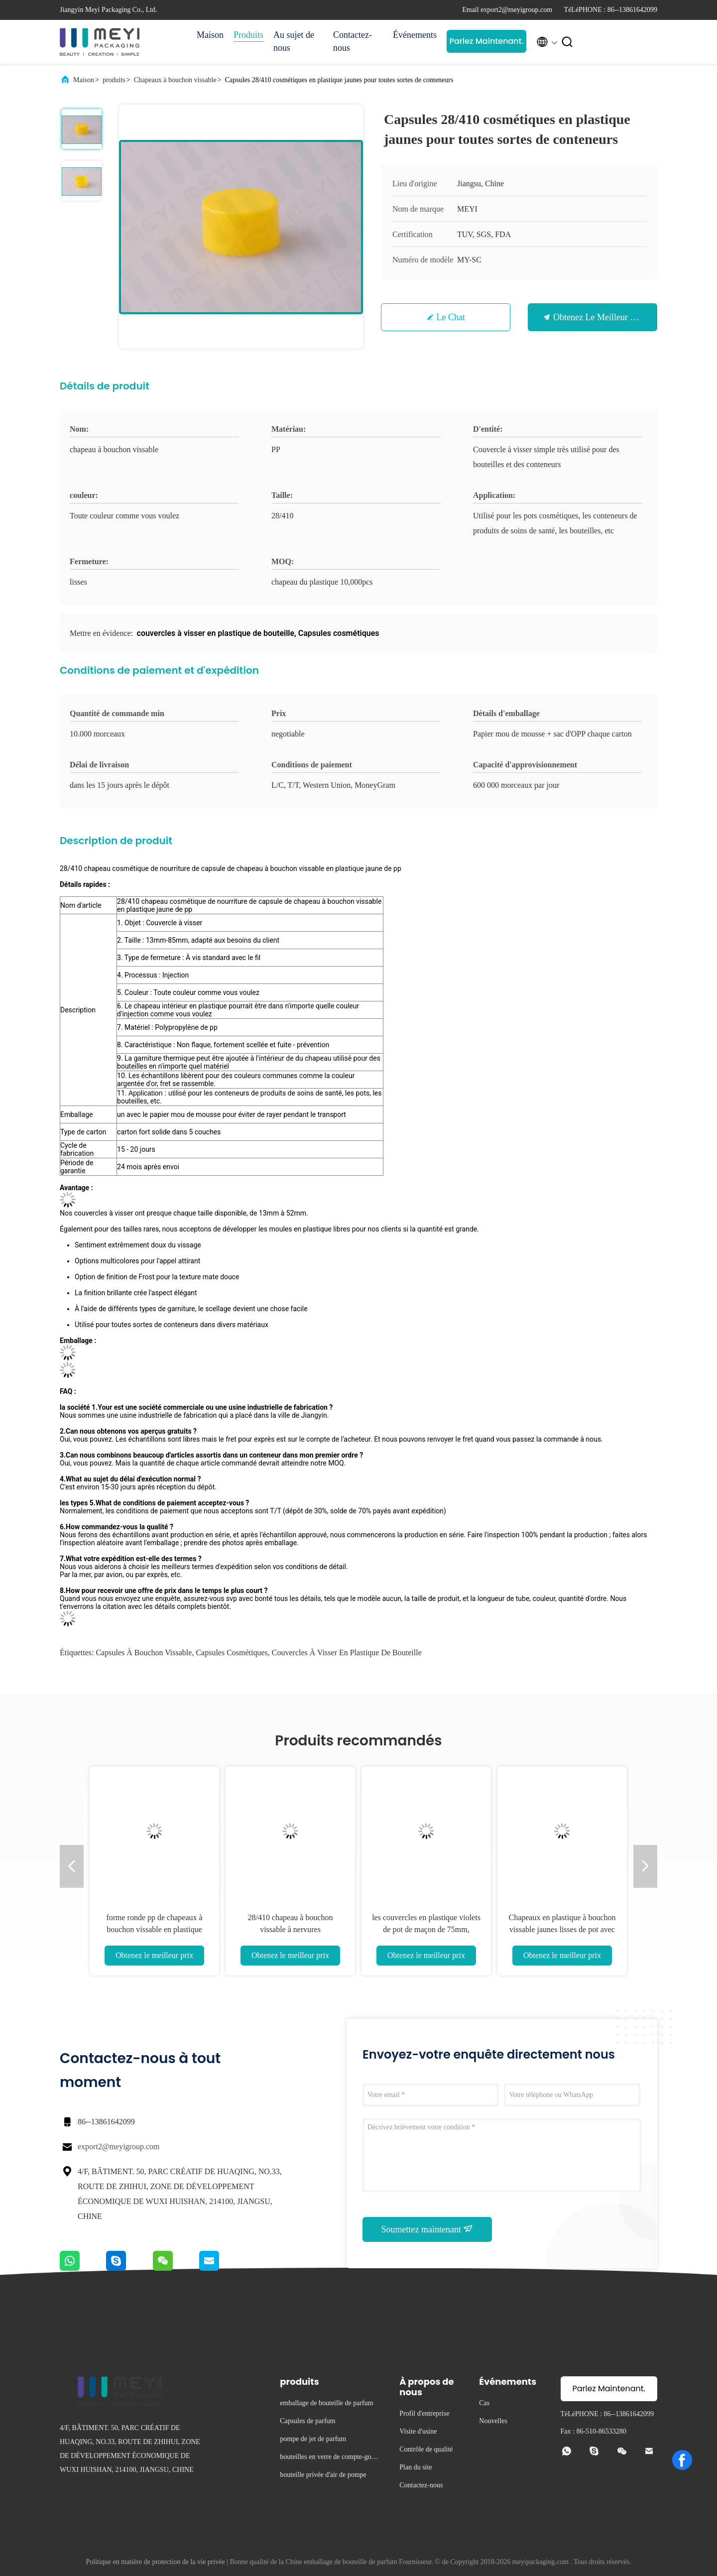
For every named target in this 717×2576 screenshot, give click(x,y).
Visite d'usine (418, 2431)
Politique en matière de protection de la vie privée (155, 2562)
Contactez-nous (352, 41)
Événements (415, 35)
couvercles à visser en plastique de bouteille (347, 1652)
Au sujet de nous (293, 41)
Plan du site (415, 2467)
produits (114, 80)
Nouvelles (493, 2421)
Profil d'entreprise (424, 2413)
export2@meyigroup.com (118, 2146)
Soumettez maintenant (427, 2228)
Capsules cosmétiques (231, 1652)
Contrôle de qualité (426, 2449)
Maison (210, 35)
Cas (484, 2403)
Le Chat (451, 317)
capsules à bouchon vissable (144, 1652)
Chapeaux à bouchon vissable (175, 80)
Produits (248, 35)
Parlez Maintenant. (486, 41)
